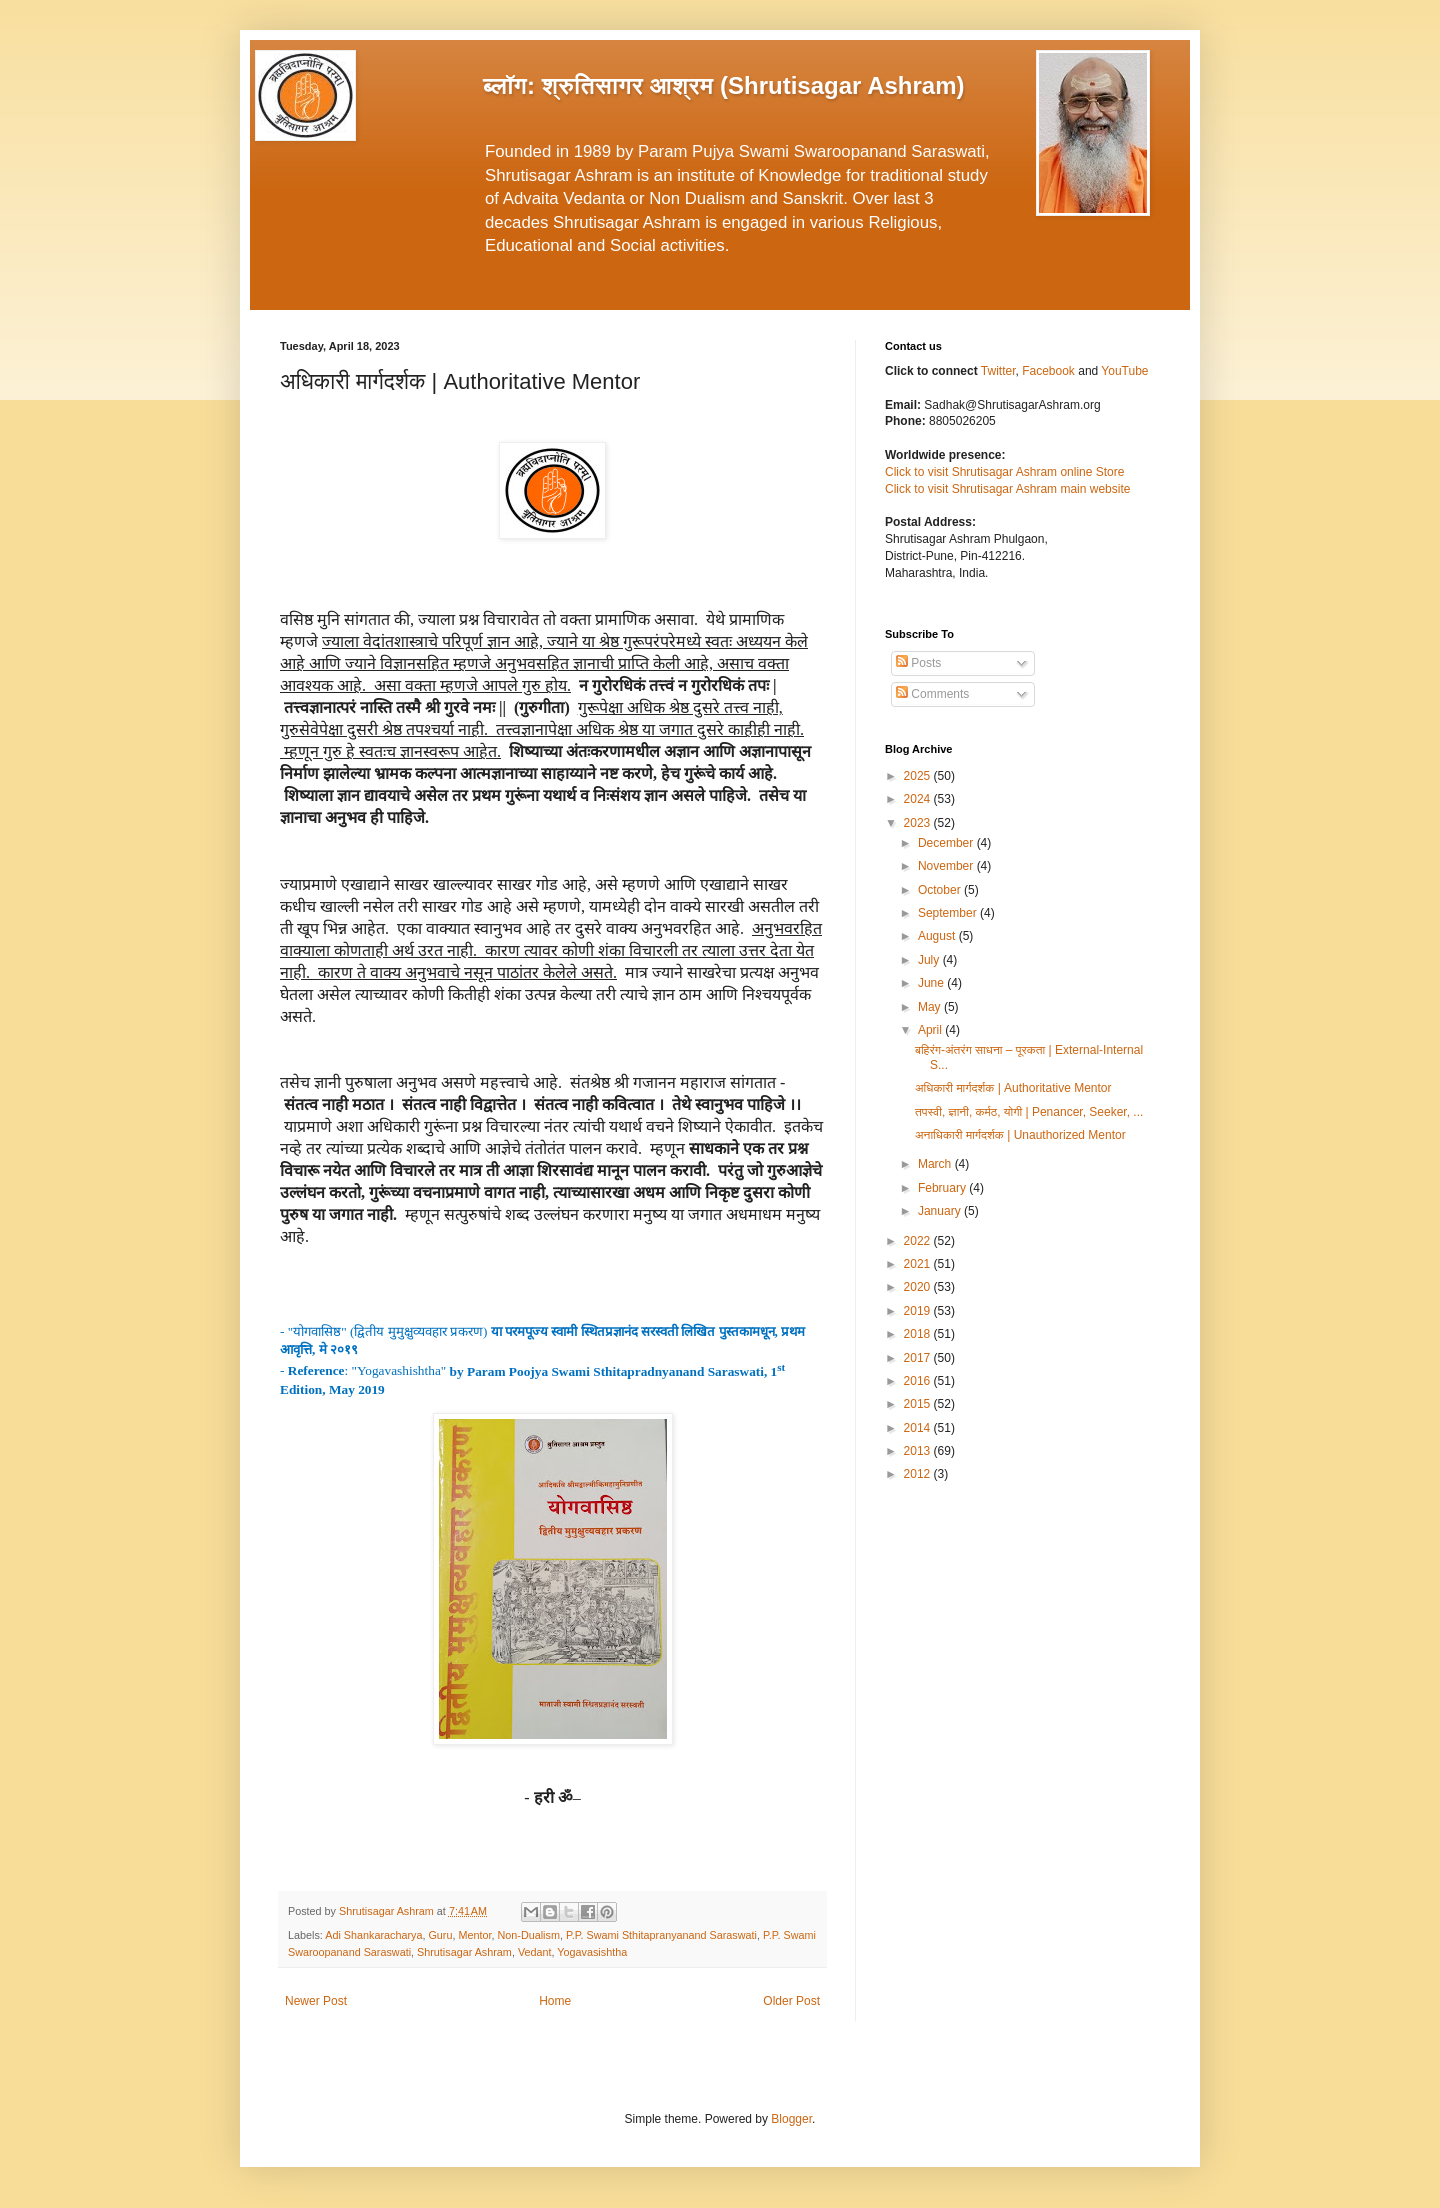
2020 (919, 1287)
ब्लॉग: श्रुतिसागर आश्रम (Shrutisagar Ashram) (724, 85)
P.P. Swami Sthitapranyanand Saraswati (661, 1935)
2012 (919, 1474)
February (943, 1188)
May (931, 1007)
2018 (919, 1334)
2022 (919, 1241)
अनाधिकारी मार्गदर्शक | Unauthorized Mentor (1020, 1135)
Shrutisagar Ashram (464, 1952)
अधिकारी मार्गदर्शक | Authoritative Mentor (1013, 1088)
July (930, 960)
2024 (919, 799)
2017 (919, 1358)
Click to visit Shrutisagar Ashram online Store (1004, 472)
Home (555, 2001)
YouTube (1124, 371)
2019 (919, 1311)
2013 (919, 1451)
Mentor (474, 1935)
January (941, 1211)
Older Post (791, 2001)
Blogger (791, 2119)
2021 (919, 1264)
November (947, 866)
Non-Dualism (529, 1935)
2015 (919, 1404)
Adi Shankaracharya (373, 1935)
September (949, 913)
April (931, 1030)
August (938, 936)
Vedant (535, 1952)
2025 (919, 776)
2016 (919, 1381)
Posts (918, 663)
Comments (932, 694)
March (936, 1164)
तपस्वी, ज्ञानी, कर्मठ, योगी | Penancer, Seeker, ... (1029, 1112)
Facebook (1050, 371)
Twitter (998, 371)
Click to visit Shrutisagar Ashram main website (1007, 489)
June (932, 983)
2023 (919, 823)
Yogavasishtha (592, 1952)
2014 (919, 1428)
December (947, 843)
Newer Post (316, 2001)
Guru (440, 1935)
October (941, 890)
